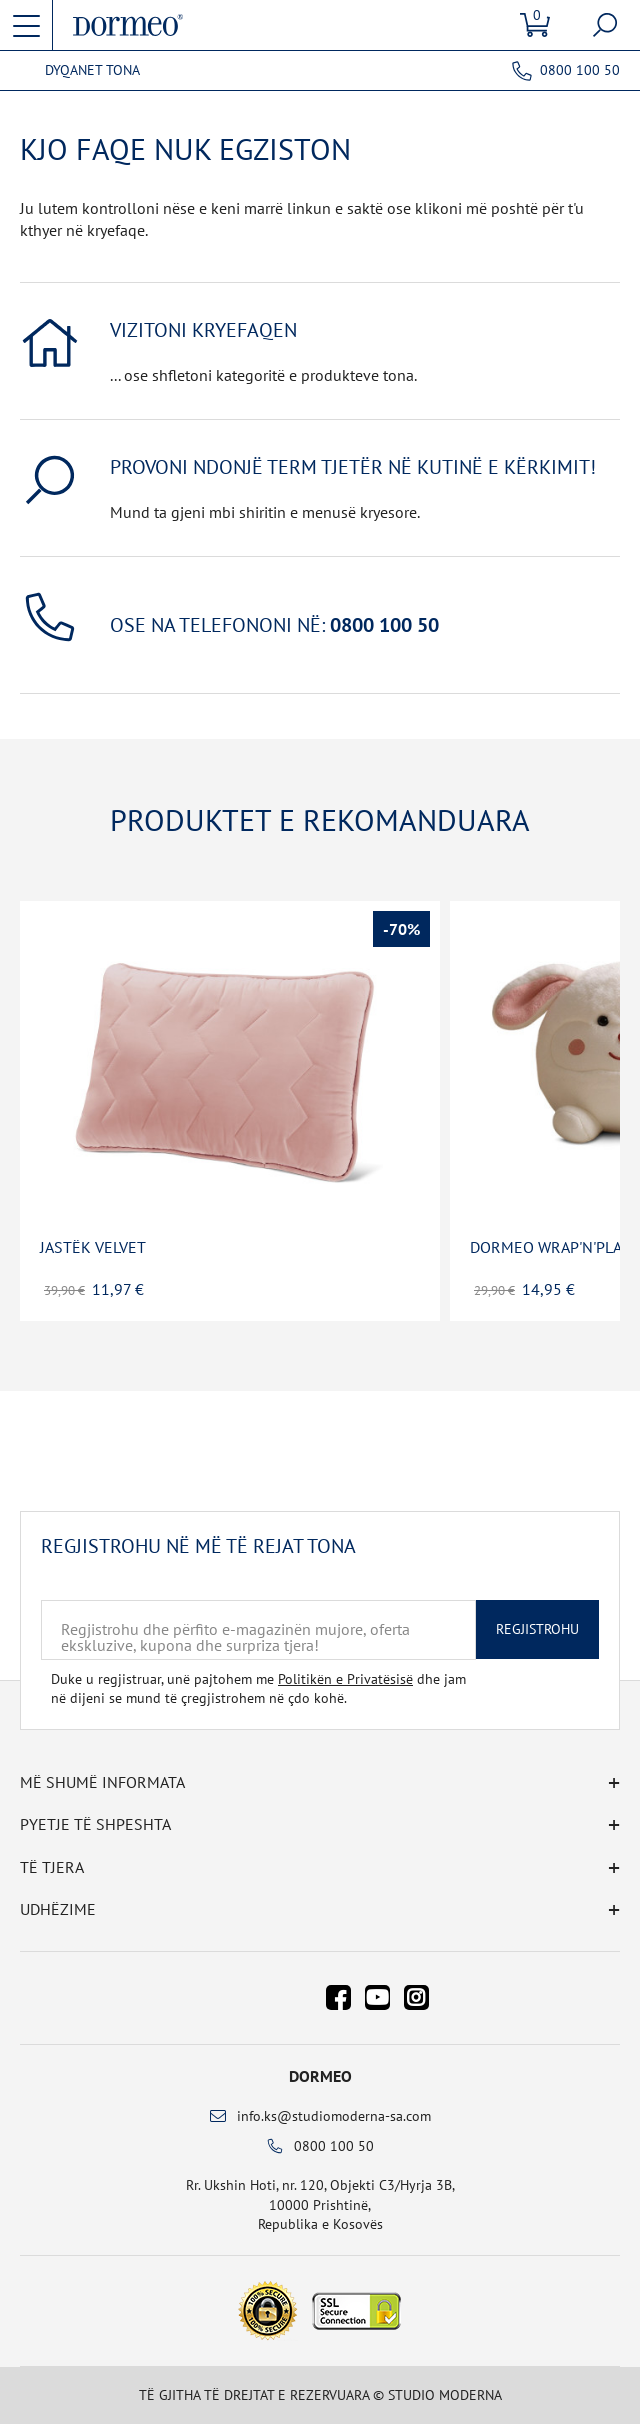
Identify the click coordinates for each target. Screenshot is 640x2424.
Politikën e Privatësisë (345, 1679)
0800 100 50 (580, 70)
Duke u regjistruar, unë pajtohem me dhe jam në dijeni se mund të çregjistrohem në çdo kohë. (258, 1689)
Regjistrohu (537, 1629)
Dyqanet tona (92, 70)
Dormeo (320, 2076)
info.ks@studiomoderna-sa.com (334, 2116)
